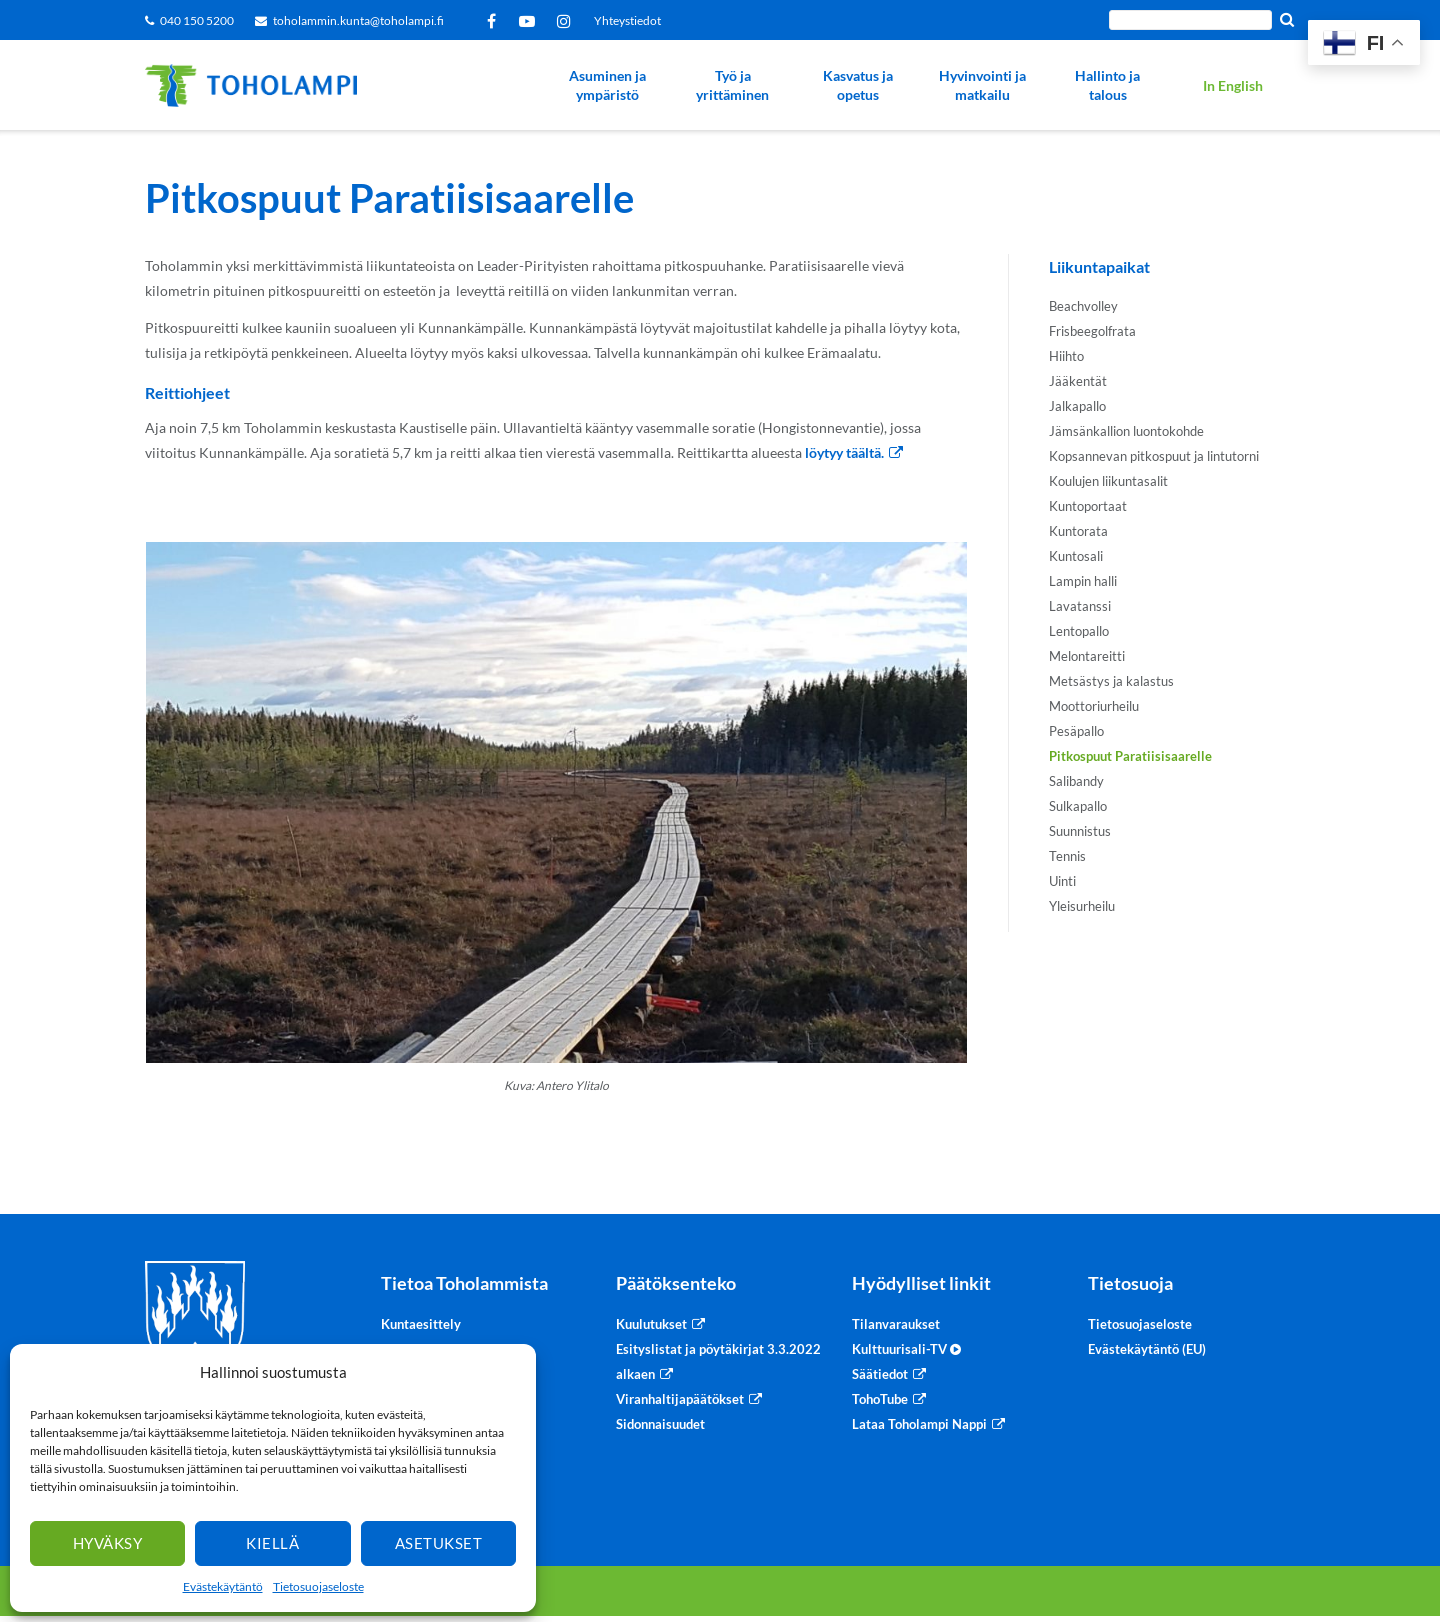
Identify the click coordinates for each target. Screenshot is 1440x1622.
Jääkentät (1078, 381)
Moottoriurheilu (1094, 706)
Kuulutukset (651, 1324)
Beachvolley (1083, 306)
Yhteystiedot (627, 20)
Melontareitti (1087, 656)
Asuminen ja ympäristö (607, 85)
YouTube (530, 21)
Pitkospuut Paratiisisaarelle (1130, 756)
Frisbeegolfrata (1092, 331)
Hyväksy (108, 1543)
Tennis (1067, 856)
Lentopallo (1079, 631)
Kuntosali (1076, 556)
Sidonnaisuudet (660, 1424)
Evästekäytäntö (223, 1586)
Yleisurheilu (1082, 906)
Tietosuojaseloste (318, 1586)
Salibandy (1076, 781)
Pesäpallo (1076, 731)
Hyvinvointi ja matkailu (982, 85)
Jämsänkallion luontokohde (1126, 431)
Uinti (1062, 881)
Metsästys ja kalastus (1111, 681)
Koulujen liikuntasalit (1108, 481)
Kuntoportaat (1088, 506)
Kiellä (272, 1543)
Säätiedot (880, 1374)
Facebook (495, 21)
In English (1233, 85)
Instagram (567, 21)
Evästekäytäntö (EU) (1147, 1349)
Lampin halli (1083, 581)
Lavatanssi (1080, 606)
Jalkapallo (1077, 406)
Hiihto (1066, 356)
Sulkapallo (1078, 806)
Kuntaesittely (421, 1324)
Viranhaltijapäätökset (680, 1399)
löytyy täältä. (844, 452)
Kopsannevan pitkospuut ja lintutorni (1154, 456)
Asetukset (439, 1543)
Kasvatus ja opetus (858, 85)
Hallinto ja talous (1107, 85)
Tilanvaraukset (896, 1324)
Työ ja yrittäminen (732, 85)
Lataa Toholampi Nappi (919, 1424)
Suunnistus (1080, 831)
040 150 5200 (197, 20)
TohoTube (880, 1399)
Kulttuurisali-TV (906, 1349)
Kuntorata (1078, 531)
